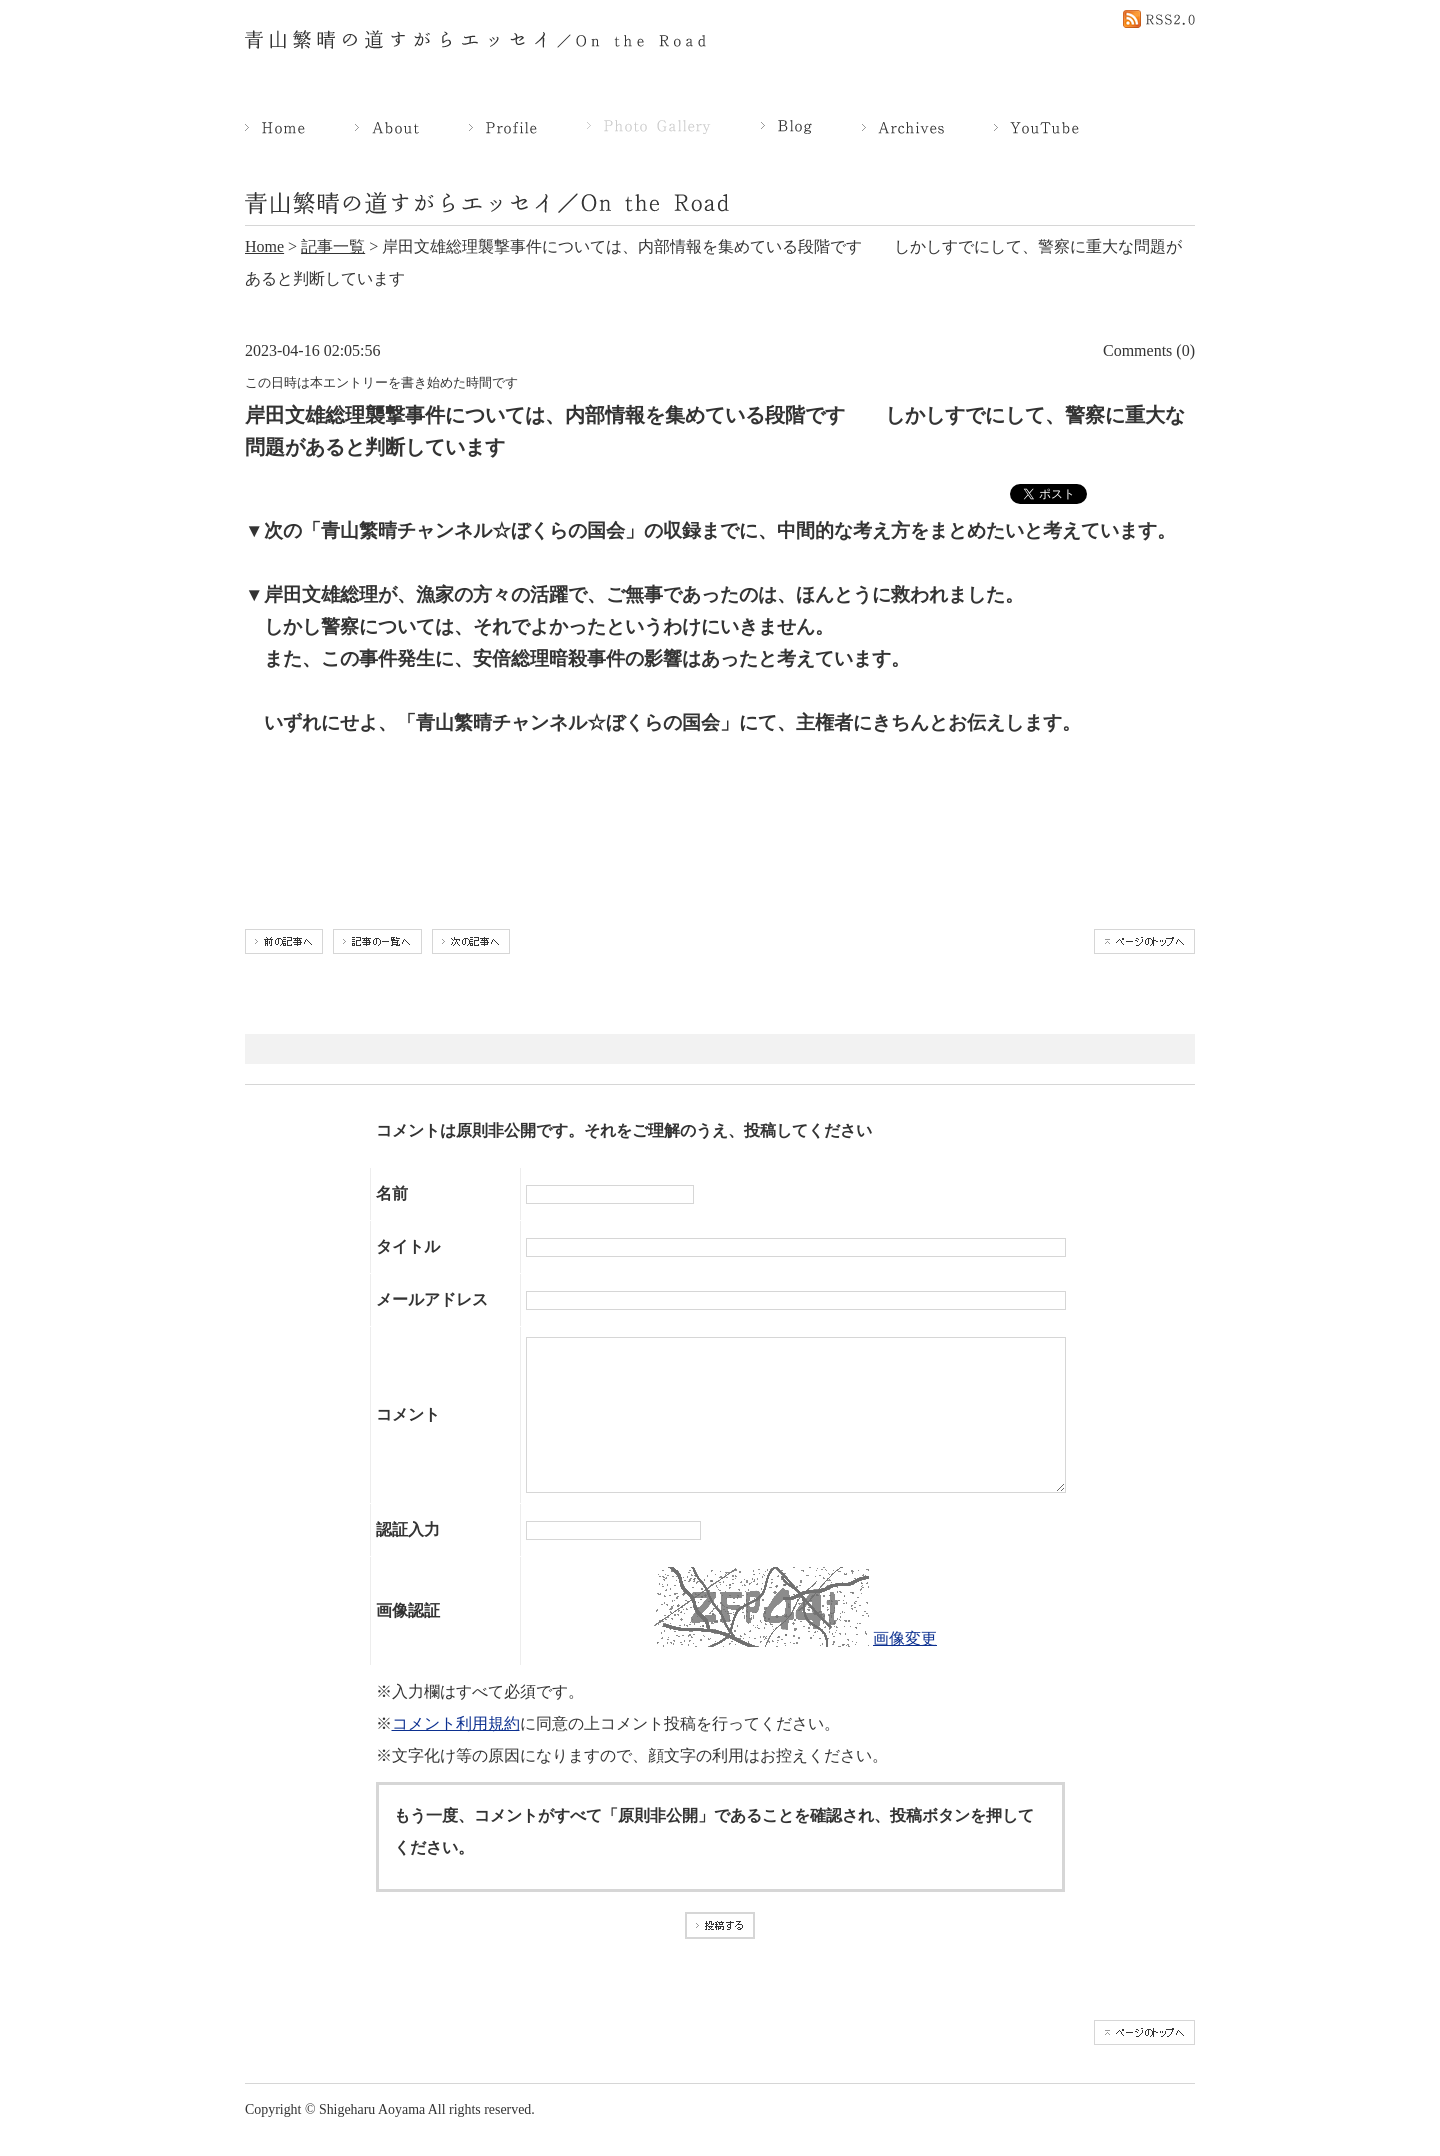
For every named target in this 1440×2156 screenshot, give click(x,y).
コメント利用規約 (456, 1753)
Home (264, 246)
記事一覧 (333, 246)
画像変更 (905, 1668)
